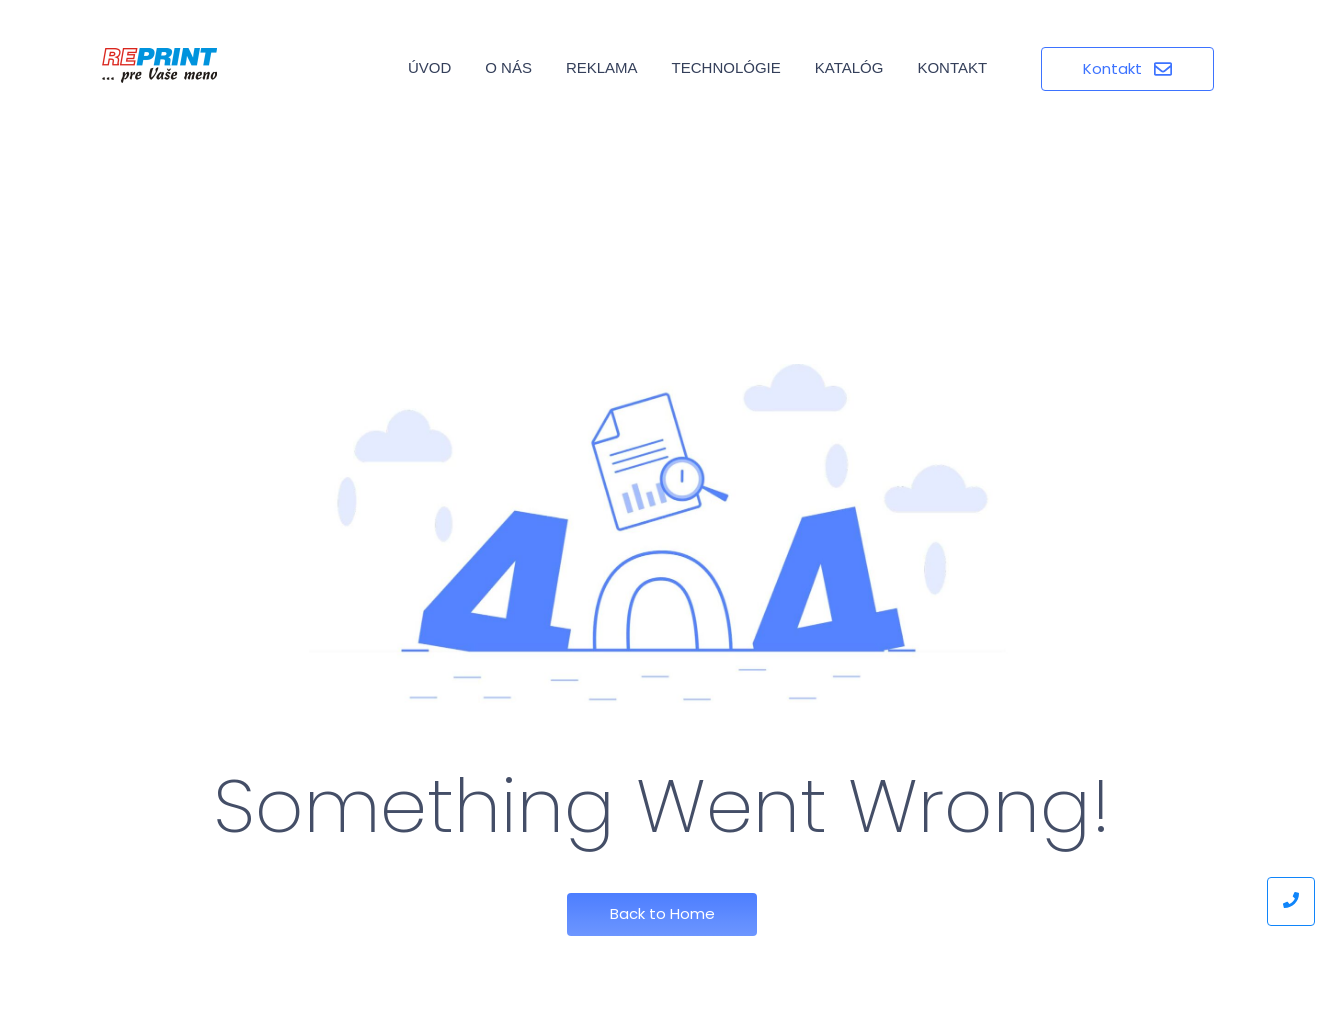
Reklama (602, 67)
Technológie (726, 67)
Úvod (429, 67)
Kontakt (952, 67)
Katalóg (849, 67)
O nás (508, 67)
